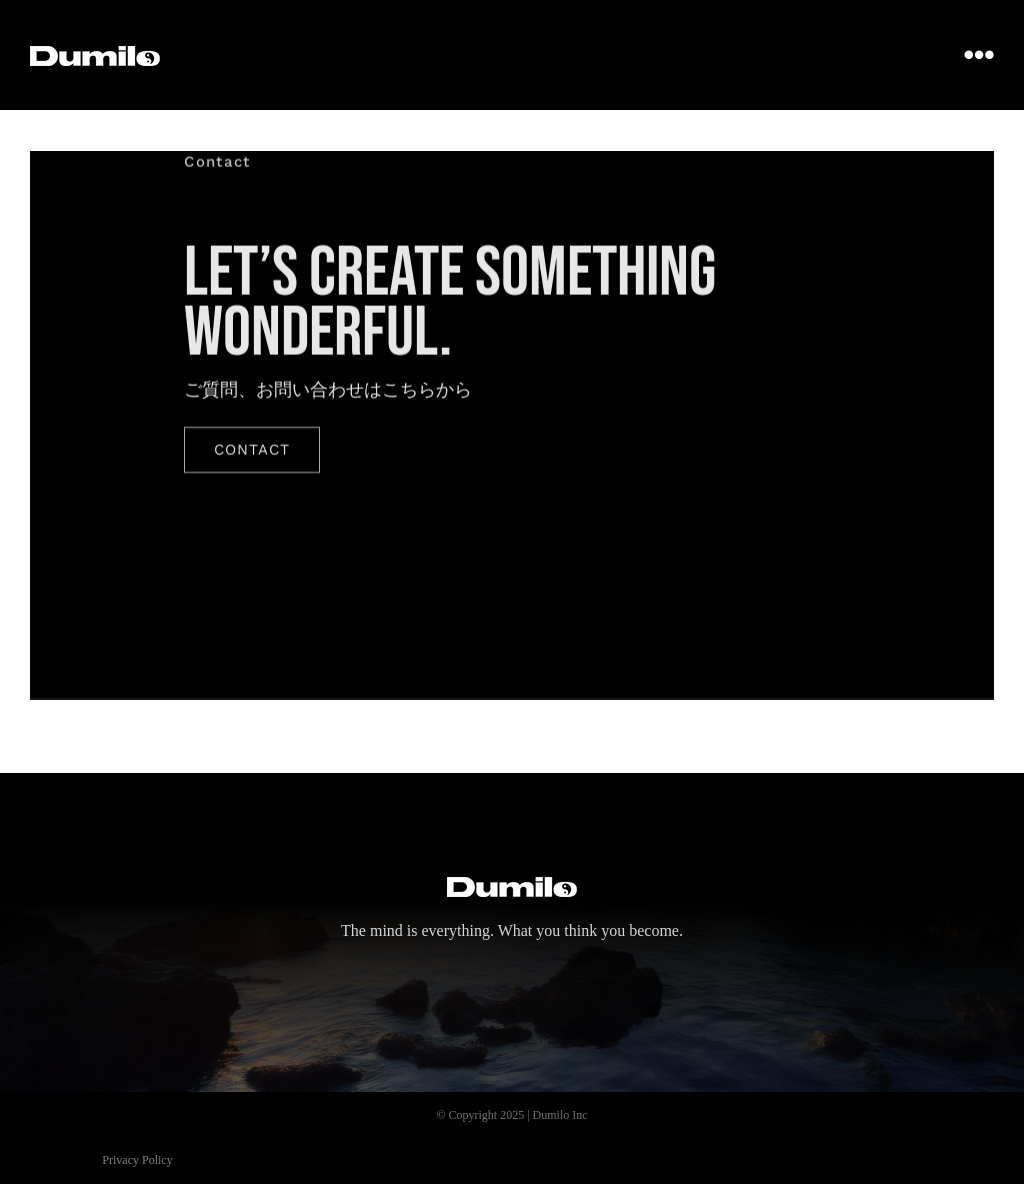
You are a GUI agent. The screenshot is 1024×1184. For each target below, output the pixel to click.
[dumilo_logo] (95, 55)
